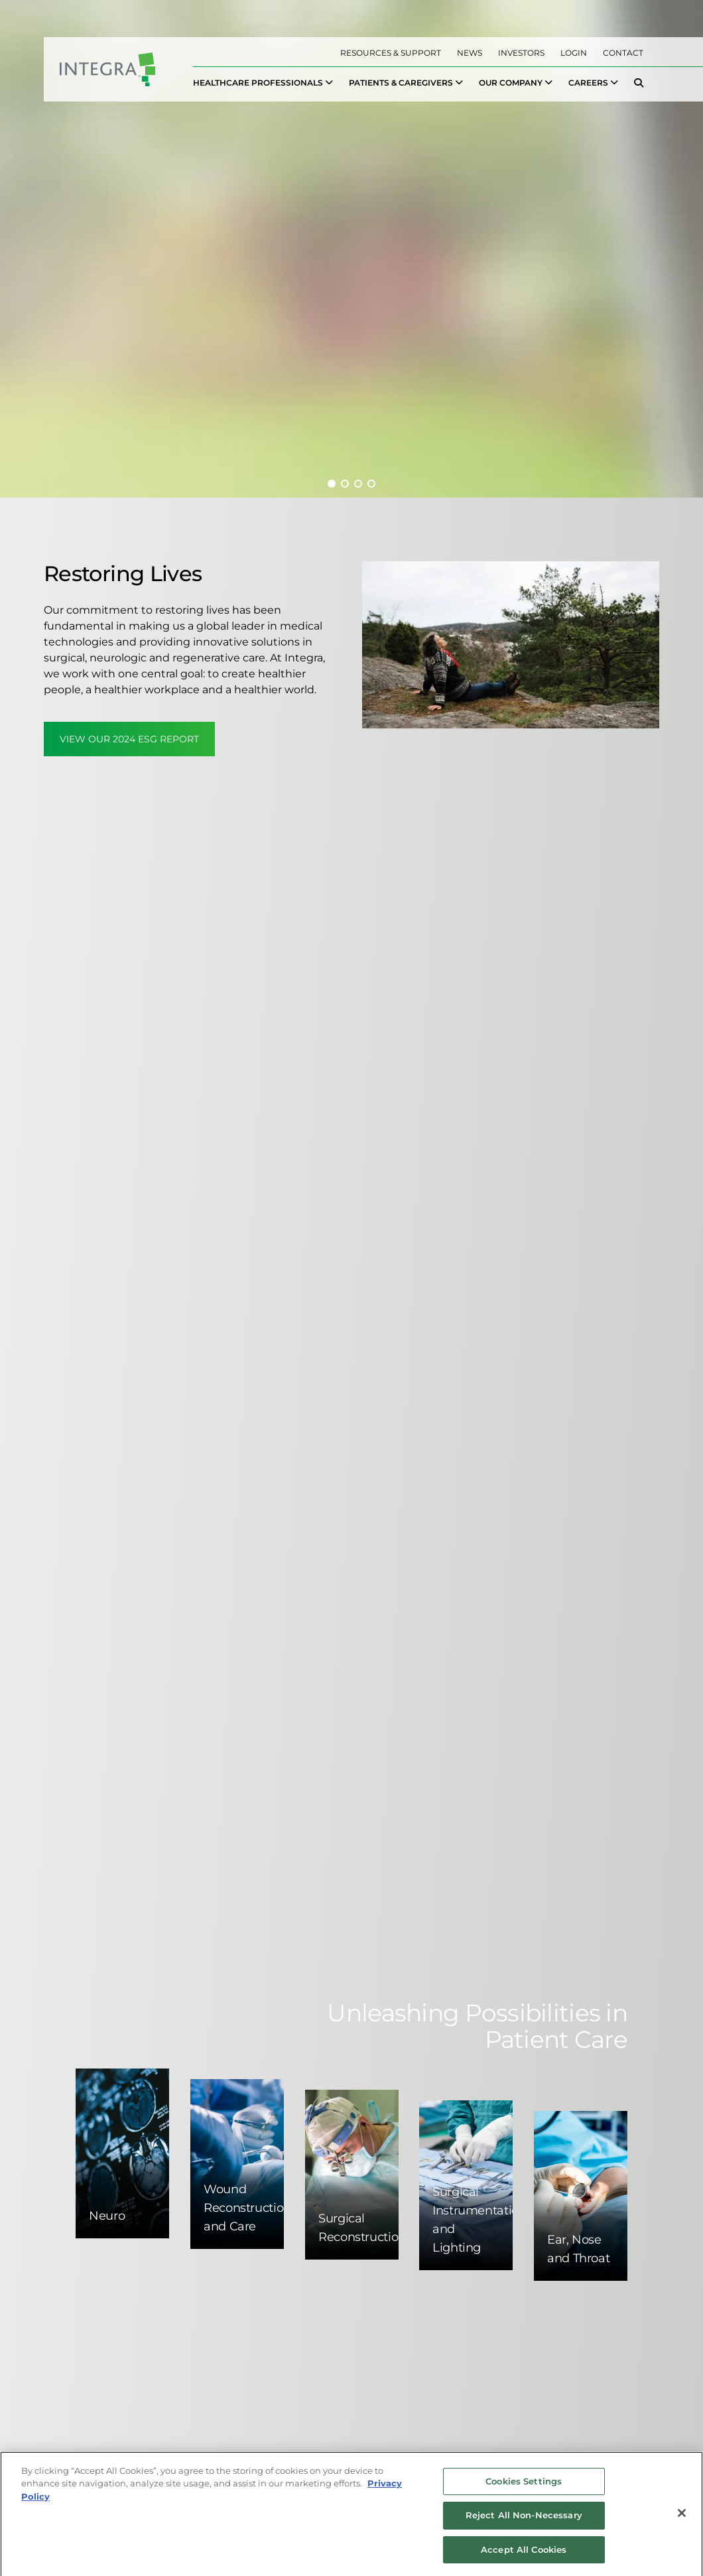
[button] (332, 484)
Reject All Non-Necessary (524, 2520)
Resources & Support (390, 53)
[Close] (681, 2517)
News (469, 53)
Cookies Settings (523, 2485)
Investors (521, 53)
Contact (623, 53)
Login (573, 53)
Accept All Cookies (523, 2554)
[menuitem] (263, 83)
